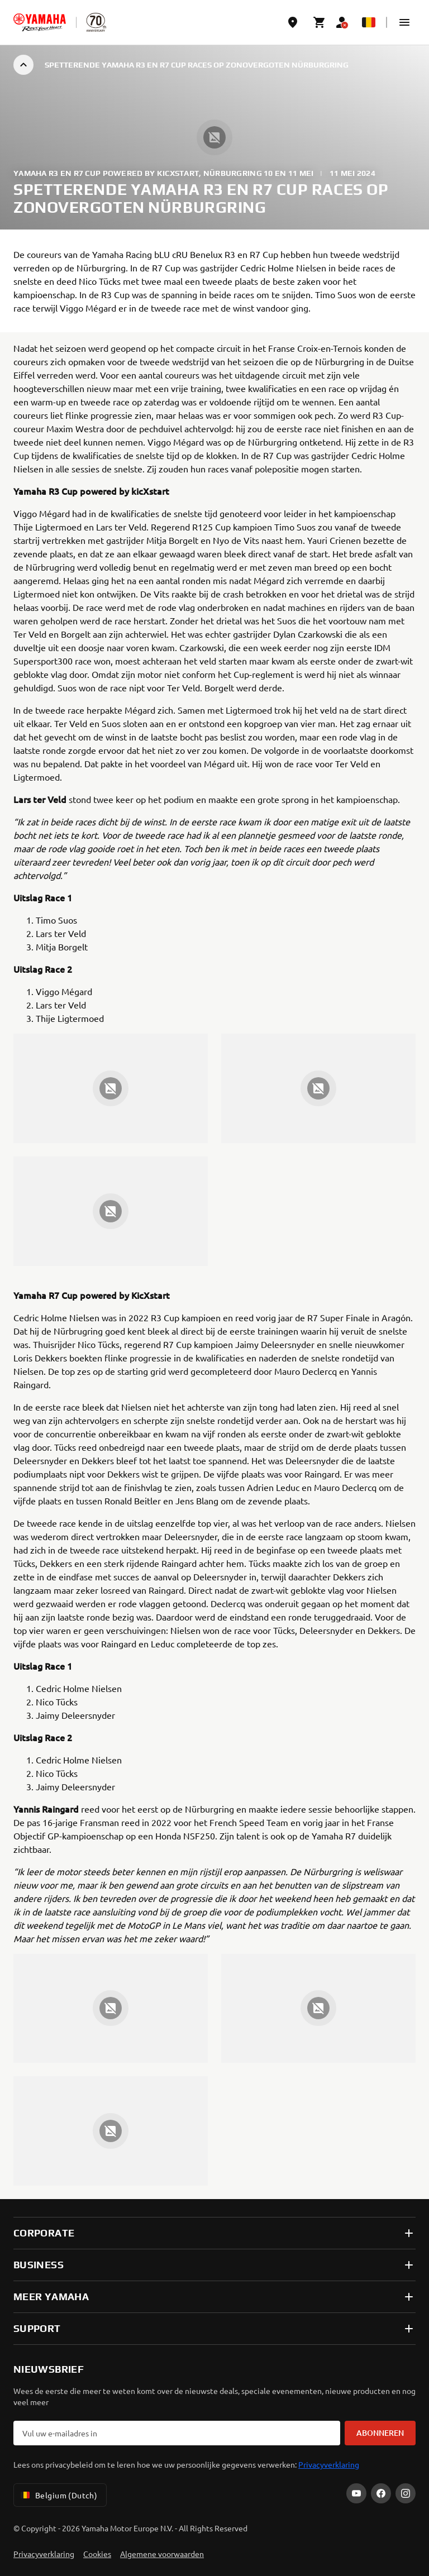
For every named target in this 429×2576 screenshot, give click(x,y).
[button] (404, 22)
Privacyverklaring (328, 2464)
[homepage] (39, 22)
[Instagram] (405, 2493)
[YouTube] (356, 2493)
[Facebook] (381, 2493)
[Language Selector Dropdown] (369, 22)
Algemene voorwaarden (162, 2554)
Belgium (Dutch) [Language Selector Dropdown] (57, 2495)
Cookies (97, 2554)
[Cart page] (319, 22)
